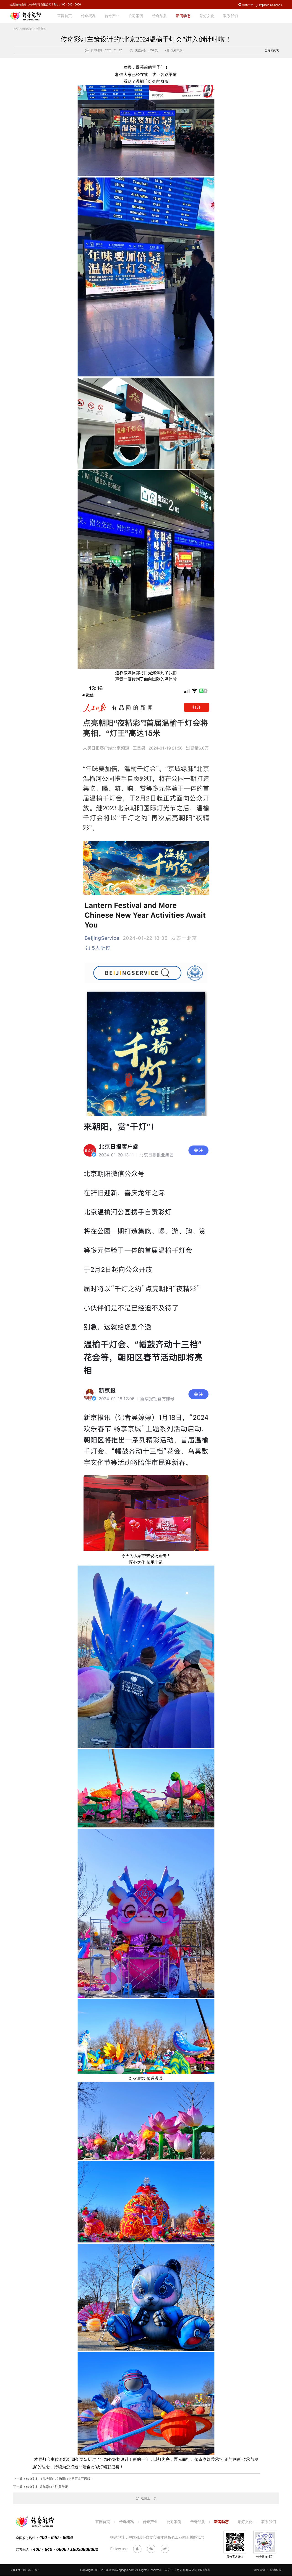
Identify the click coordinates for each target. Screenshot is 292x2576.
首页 (16, 28)
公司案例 (135, 16)
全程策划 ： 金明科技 (267, 2570)
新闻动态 (183, 16)
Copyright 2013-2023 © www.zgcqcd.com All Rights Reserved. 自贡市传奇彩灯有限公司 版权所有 (146, 2570)
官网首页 (64, 16)
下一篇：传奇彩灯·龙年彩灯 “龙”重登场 (40, 2487)
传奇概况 (88, 16)
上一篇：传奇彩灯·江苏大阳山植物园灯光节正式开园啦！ (53, 2479)
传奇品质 (159, 16)
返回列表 (271, 51)
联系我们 (230, 16)
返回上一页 (146, 2498)
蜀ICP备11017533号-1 (25, 2570)
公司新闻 (40, 28)
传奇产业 (112, 16)
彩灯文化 (207, 16)
